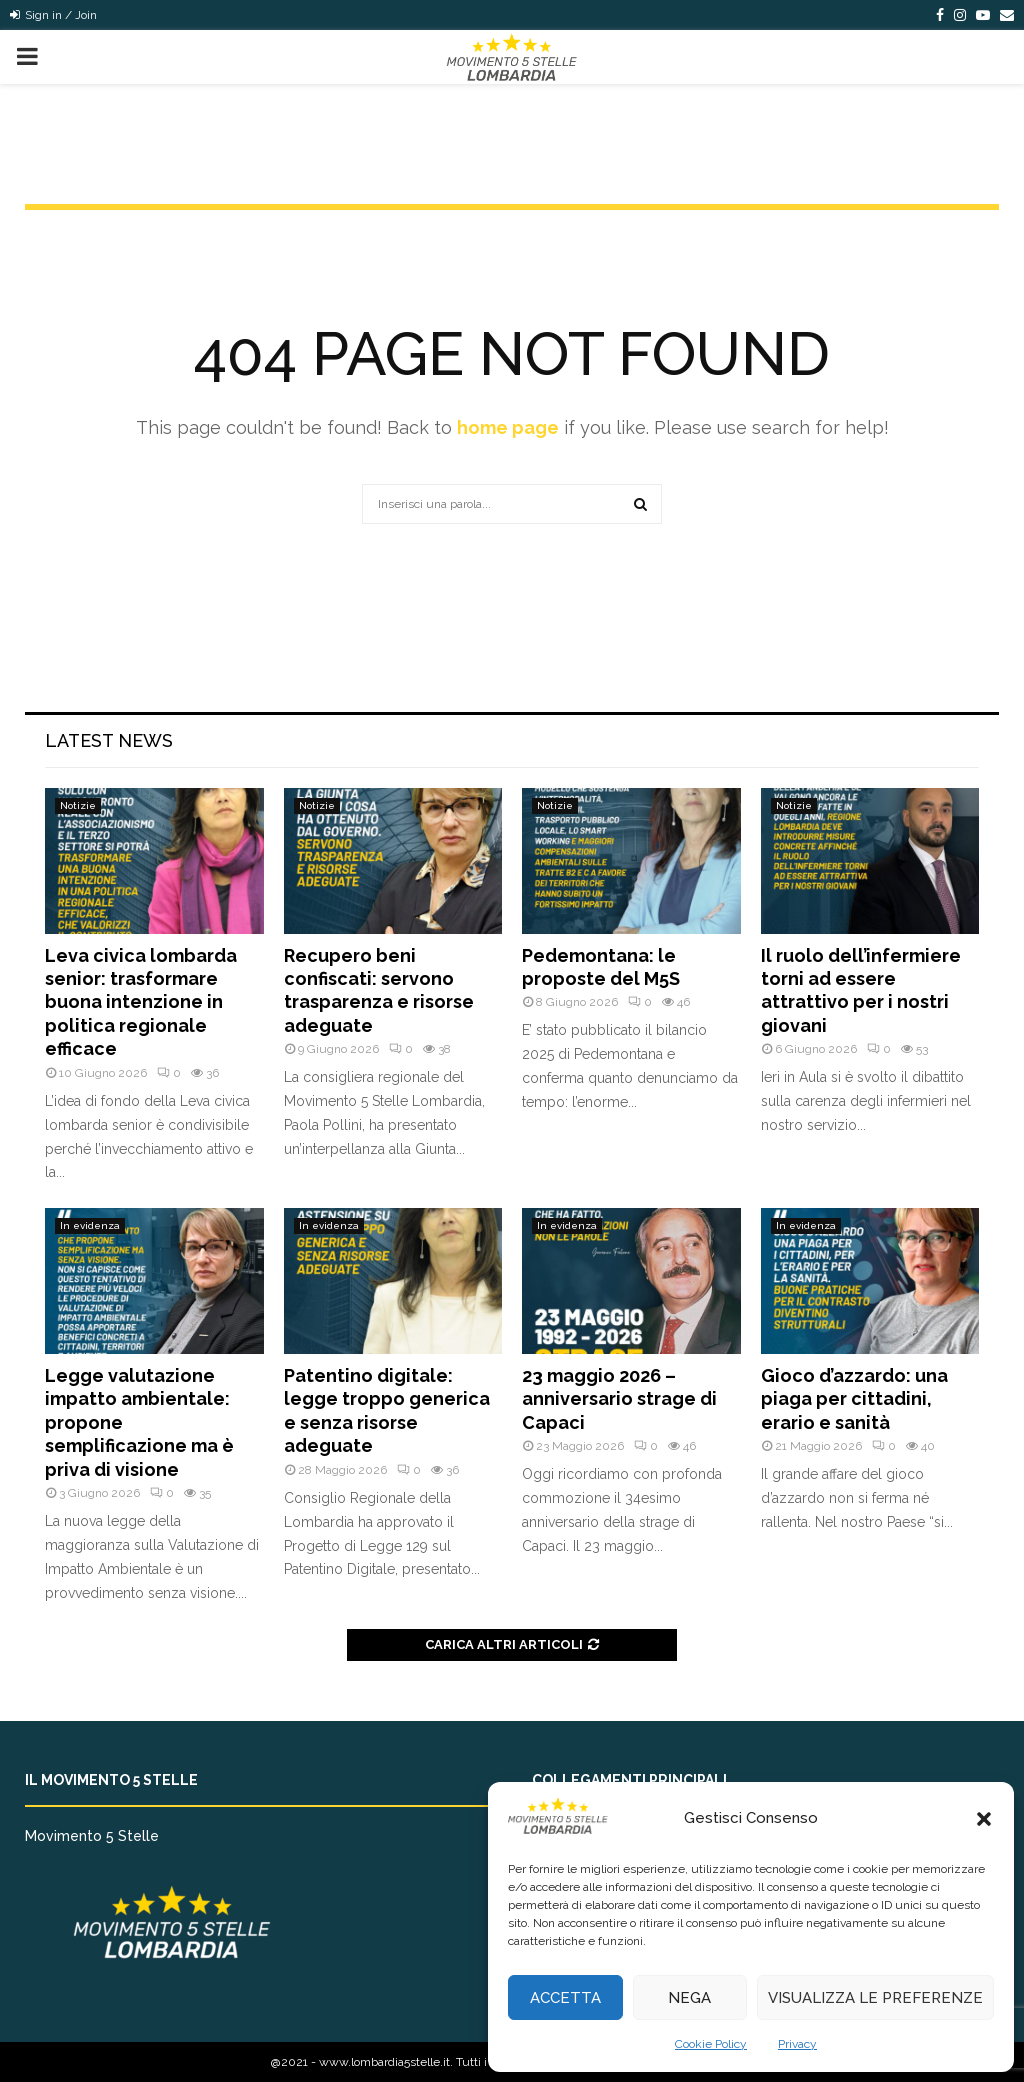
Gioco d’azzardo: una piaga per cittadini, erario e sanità (854, 1399)
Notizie (78, 805)
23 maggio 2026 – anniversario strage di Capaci (619, 1399)
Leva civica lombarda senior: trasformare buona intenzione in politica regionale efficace (141, 1002)
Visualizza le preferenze (875, 1998)
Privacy (797, 2044)
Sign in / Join (53, 15)
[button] (984, 1819)
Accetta (565, 1998)
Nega (689, 1998)
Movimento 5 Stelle (92, 1836)
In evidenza (90, 1225)
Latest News (109, 740)
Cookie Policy (711, 2044)
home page (508, 427)
